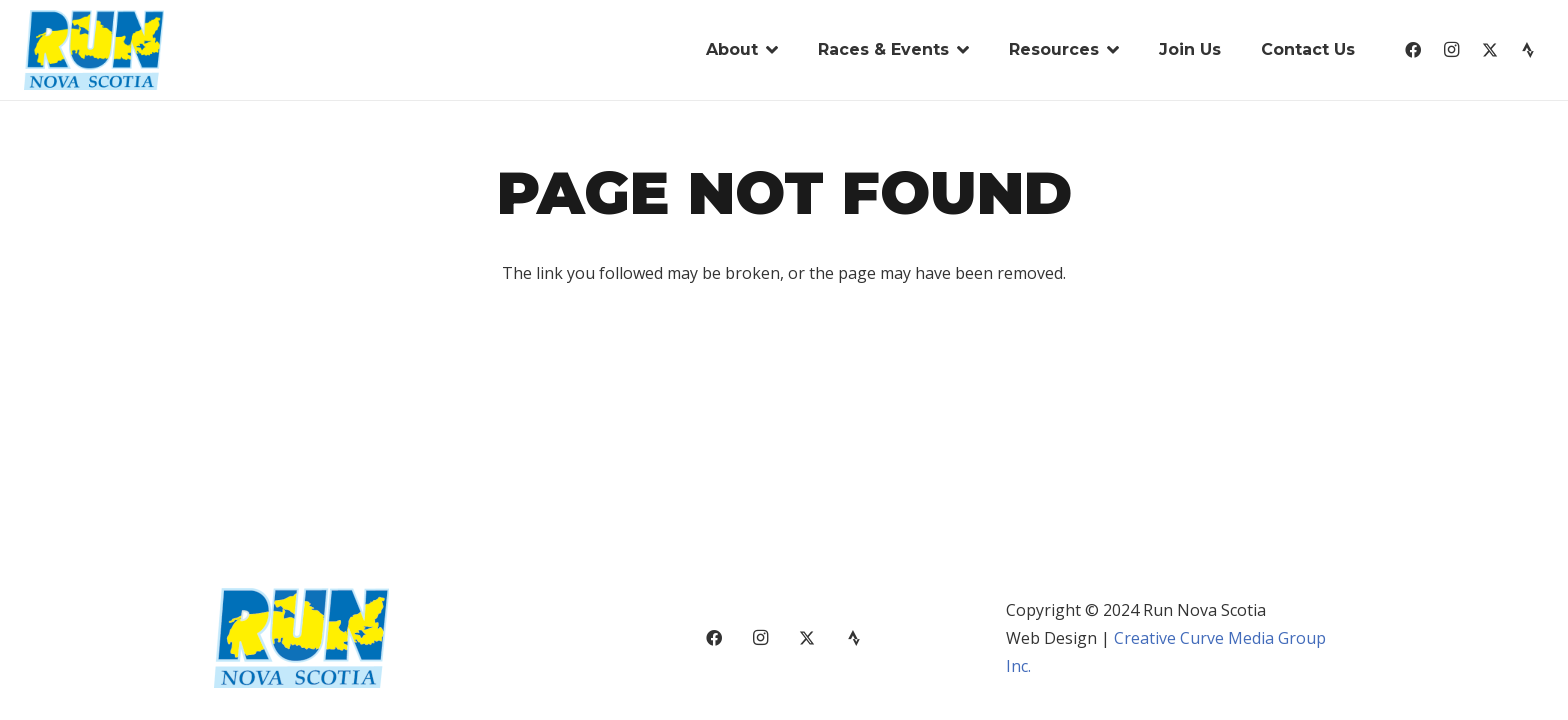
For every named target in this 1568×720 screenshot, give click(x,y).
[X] (1490, 50)
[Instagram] (1451, 50)
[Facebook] (1413, 50)
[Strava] (1528, 50)
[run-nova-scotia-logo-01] (94, 50)
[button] (768, 50)
